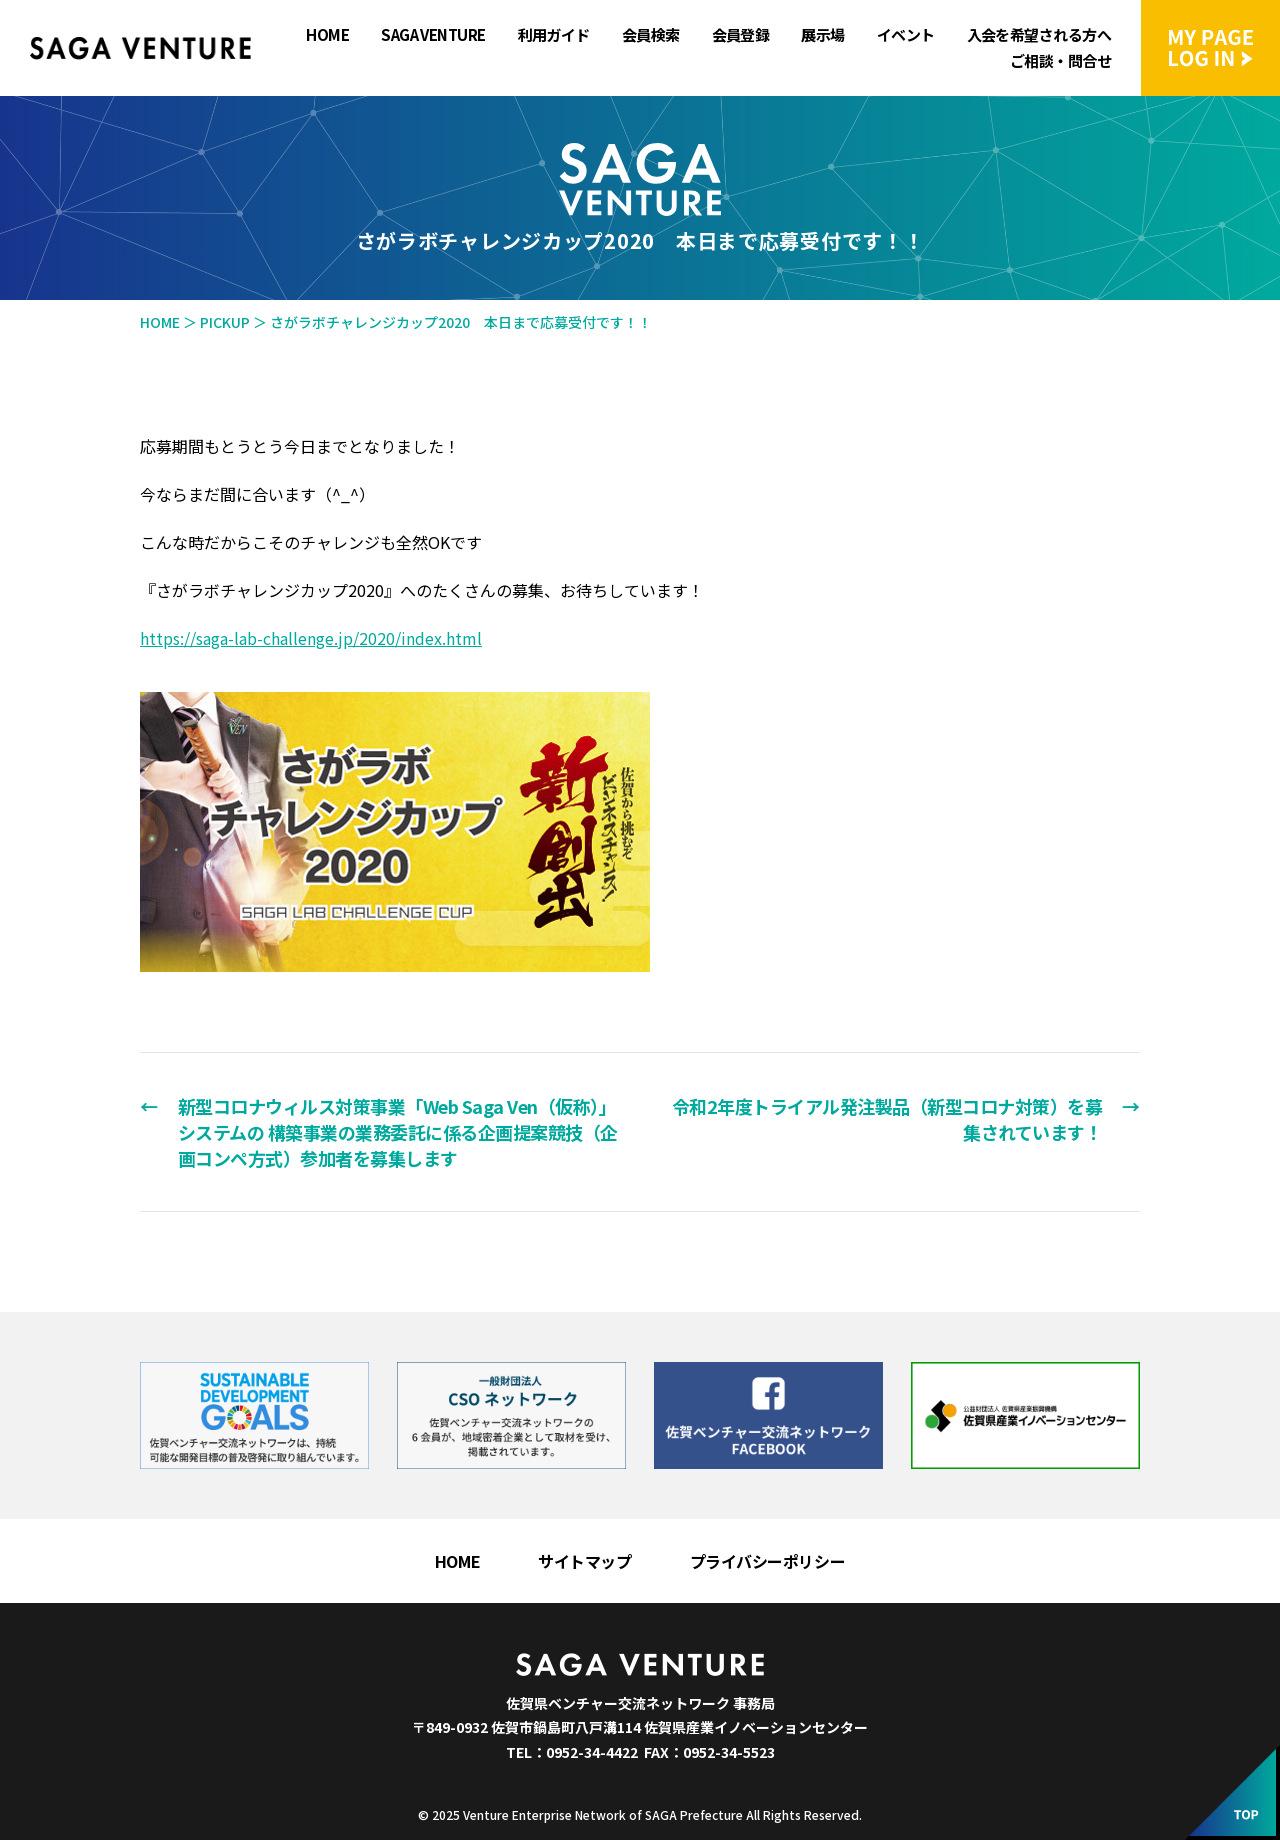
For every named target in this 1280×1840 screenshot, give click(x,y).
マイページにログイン (1210, 48)
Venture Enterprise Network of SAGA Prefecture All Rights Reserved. (662, 1814)
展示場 (822, 35)
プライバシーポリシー (768, 1561)
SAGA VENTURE (433, 35)
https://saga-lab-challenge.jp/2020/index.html (311, 638)
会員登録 (741, 35)
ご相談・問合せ (1060, 61)
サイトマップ (584, 1561)
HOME (327, 35)
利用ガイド (554, 35)
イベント (906, 35)
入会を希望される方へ (1039, 35)
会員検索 (651, 35)
